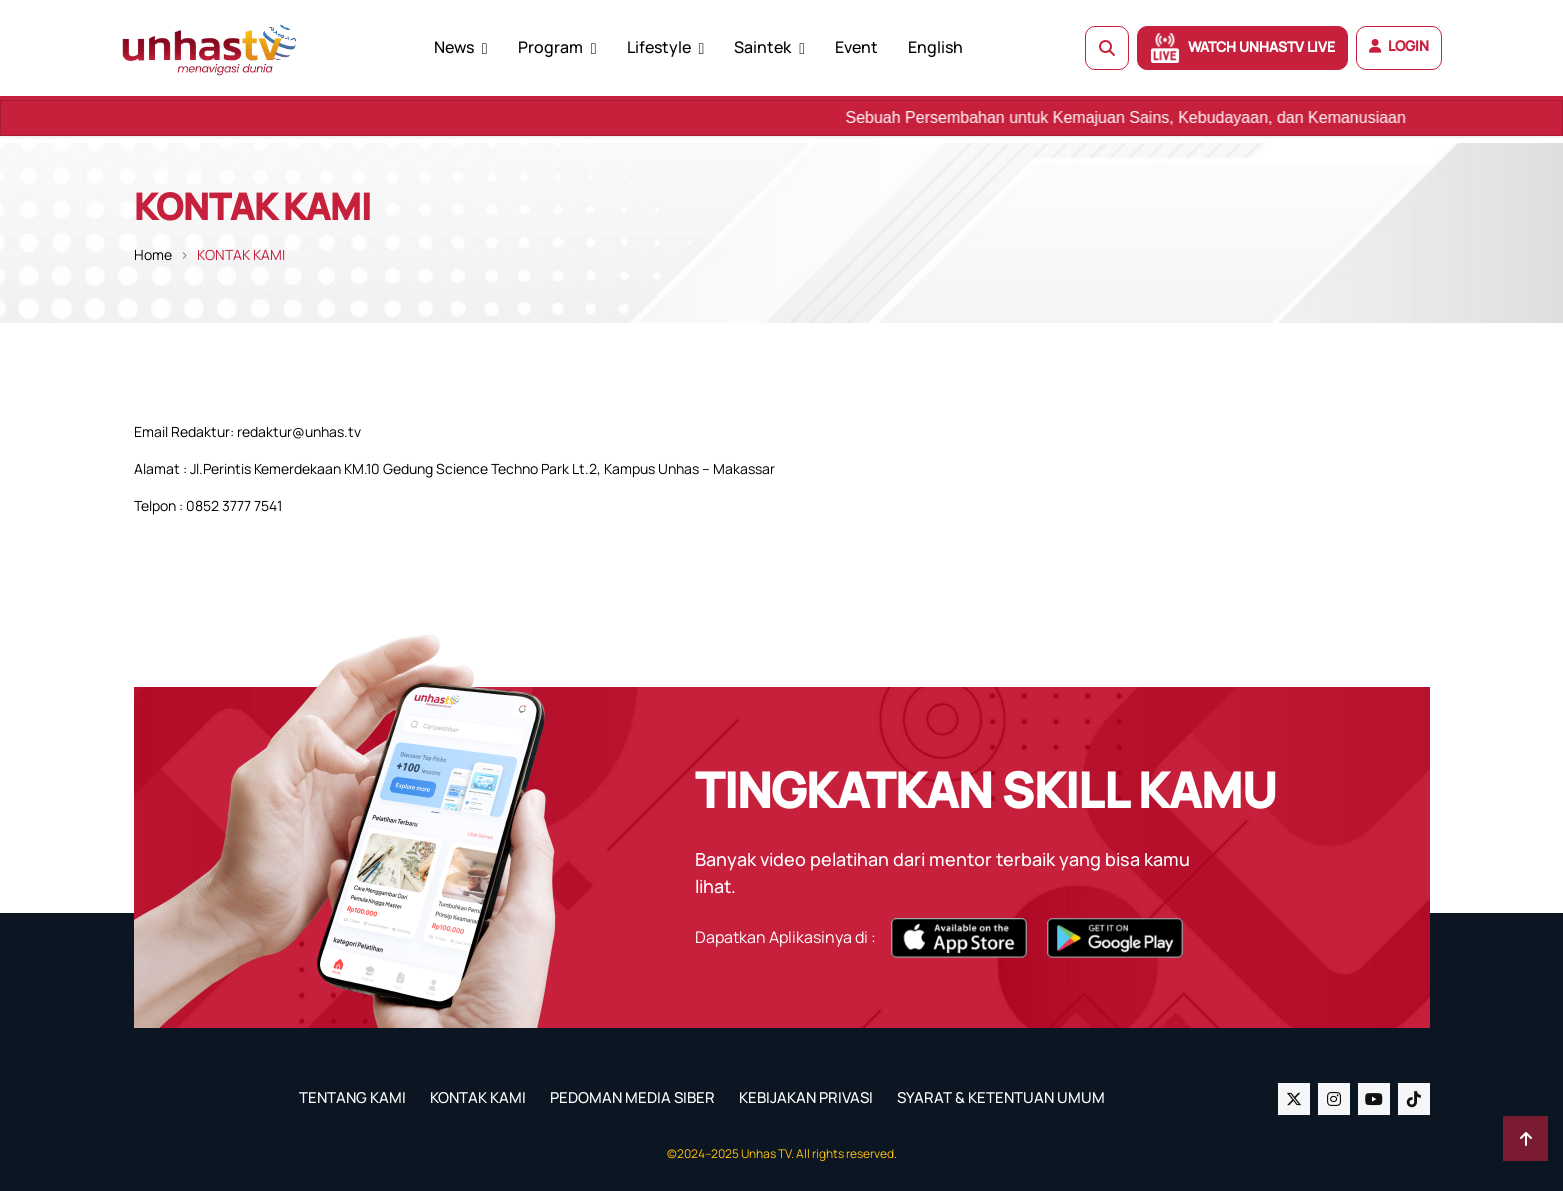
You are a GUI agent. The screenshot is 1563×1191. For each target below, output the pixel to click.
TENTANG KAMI (352, 1097)
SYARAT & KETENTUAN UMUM (1001, 1097)
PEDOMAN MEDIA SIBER (632, 1097)
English (935, 47)
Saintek (762, 47)
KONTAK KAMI (478, 1097)
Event (856, 47)
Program (550, 47)
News (454, 47)
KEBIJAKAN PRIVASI (806, 1097)
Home (153, 254)
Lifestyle (659, 47)
